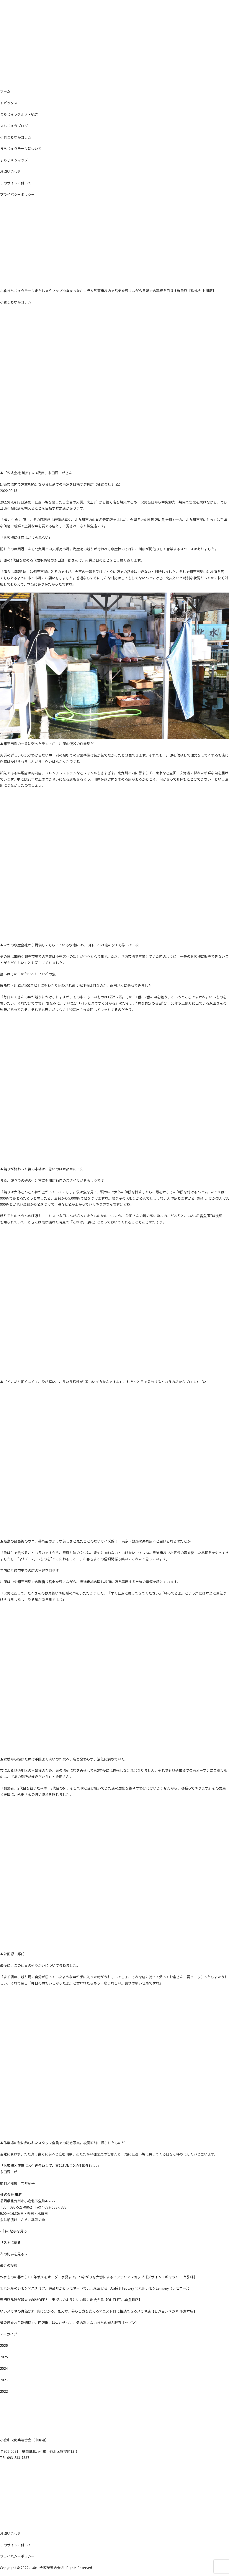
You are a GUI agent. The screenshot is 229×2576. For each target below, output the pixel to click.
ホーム (5, 91)
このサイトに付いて (15, 182)
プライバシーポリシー (17, 194)
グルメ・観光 (19, 114)
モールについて (21, 148)
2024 (4, 2368)
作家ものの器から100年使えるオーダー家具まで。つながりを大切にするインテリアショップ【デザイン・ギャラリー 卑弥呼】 (98, 2276)
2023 (4, 2379)
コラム (15, 137)
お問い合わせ (10, 171)
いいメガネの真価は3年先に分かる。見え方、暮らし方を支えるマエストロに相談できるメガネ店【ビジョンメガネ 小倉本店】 (98, 2311)
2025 (4, 2356)
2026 (4, 2345)
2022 (4, 2391)
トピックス (8, 102)
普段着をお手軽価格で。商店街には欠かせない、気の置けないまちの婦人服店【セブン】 (69, 2322)
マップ (14, 159)
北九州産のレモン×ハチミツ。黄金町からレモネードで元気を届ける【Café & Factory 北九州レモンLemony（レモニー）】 (95, 2288)
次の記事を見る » (13, 2253)
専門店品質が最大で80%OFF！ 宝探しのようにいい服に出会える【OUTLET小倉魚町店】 (71, 2299)
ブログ (14, 125)
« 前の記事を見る (13, 2230)
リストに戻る (10, 2242)
